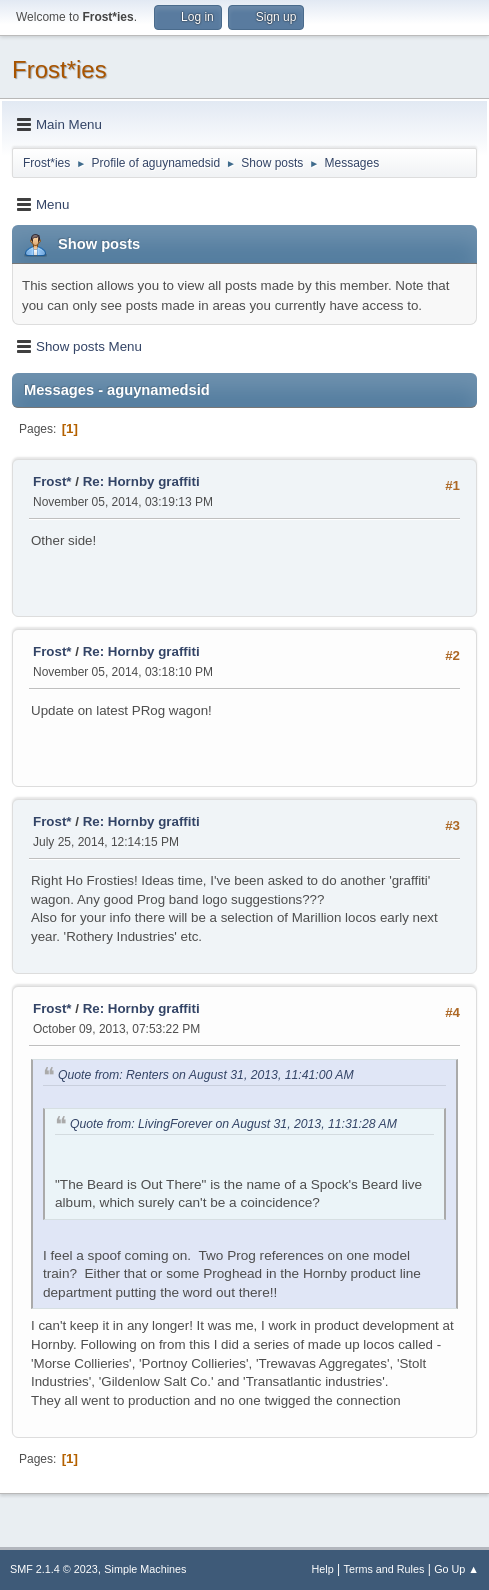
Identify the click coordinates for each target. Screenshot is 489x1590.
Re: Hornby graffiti (141, 481)
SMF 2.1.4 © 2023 (54, 1569)
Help (323, 1569)
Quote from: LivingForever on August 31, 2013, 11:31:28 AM (233, 1124)
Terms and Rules (384, 1569)
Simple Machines (145, 1569)
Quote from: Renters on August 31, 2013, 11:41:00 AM (206, 1075)
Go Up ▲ (456, 1569)
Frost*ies (59, 69)
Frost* (52, 481)
